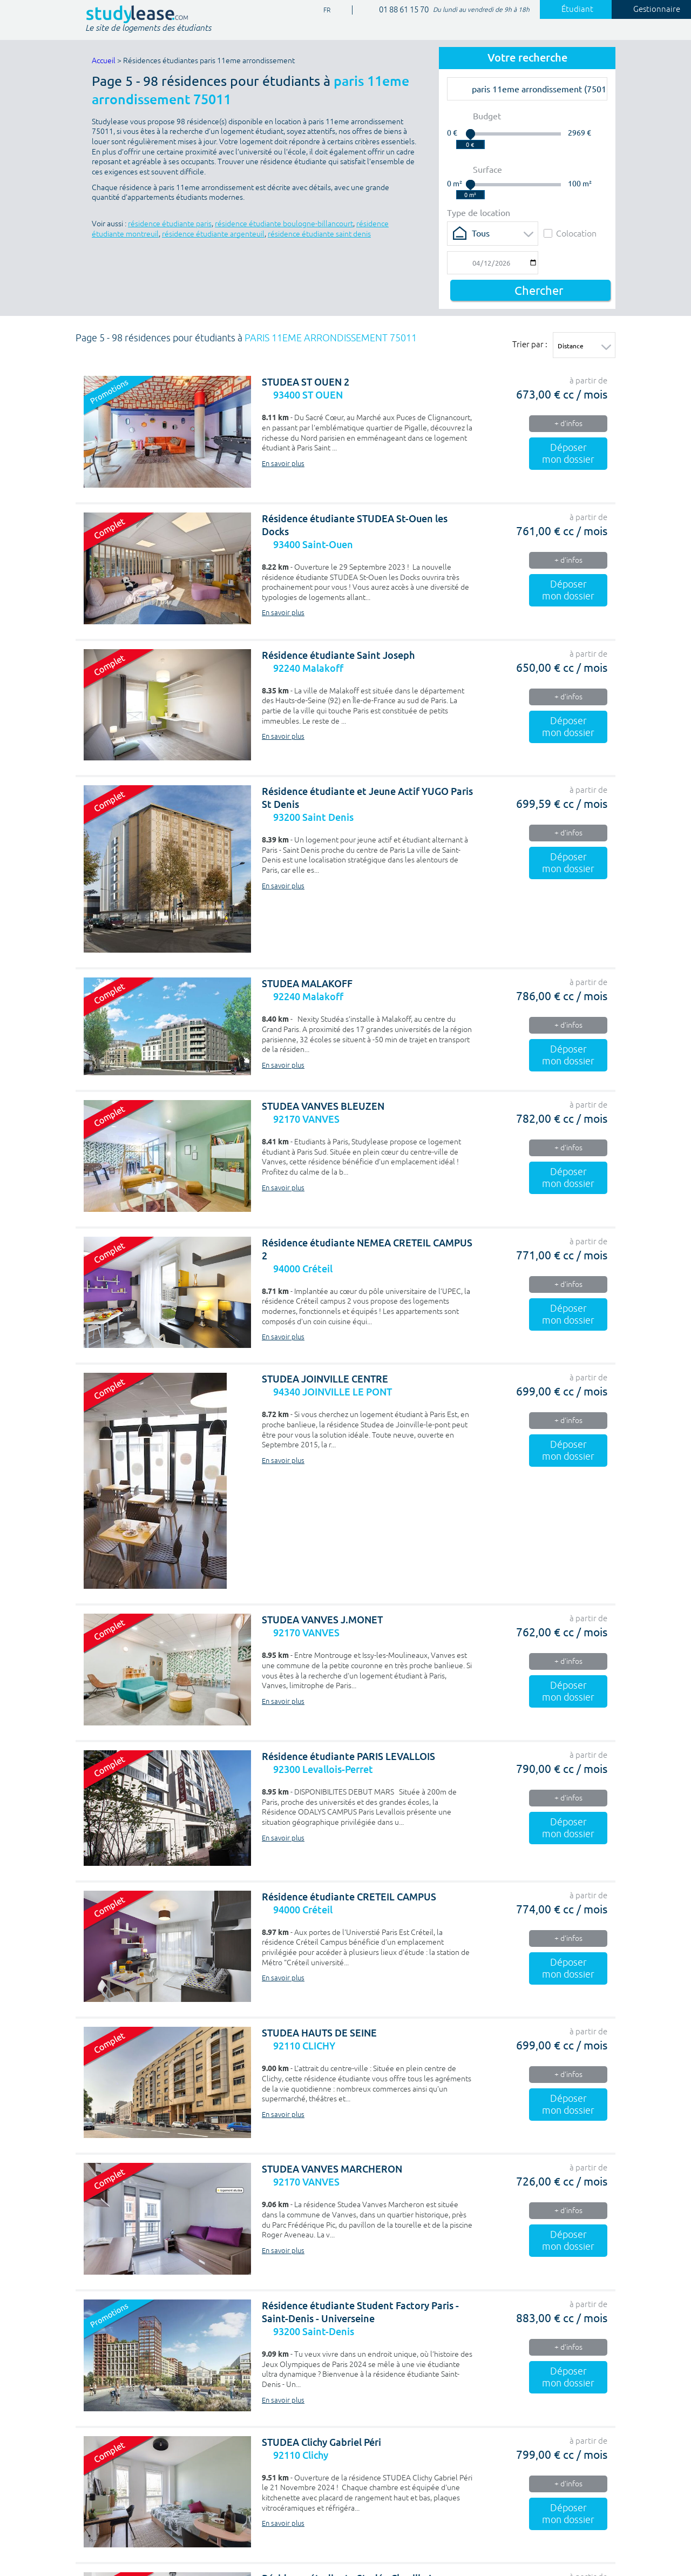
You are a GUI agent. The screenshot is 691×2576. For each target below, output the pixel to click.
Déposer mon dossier (568, 454)
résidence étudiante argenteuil (213, 234)
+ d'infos (568, 423)
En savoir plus (283, 464)
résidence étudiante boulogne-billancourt (284, 223)
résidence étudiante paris (170, 223)
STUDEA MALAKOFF (307, 983)
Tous (481, 232)
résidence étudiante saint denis (319, 234)
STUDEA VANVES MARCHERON (332, 2169)
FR (322, 10)
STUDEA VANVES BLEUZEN (323, 1106)
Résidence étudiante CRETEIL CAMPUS (349, 1897)
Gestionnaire (650, 9)
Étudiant (571, 9)
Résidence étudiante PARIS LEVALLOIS (348, 1756)
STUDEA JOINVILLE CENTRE (325, 1379)
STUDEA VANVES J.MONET (322, 1620)
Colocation (570, 233)
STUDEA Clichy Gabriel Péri (321, 2442)
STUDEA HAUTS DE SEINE (319, 2033)
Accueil (104, 60)
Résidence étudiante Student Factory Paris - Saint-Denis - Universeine (360, 2312)
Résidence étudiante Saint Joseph (338, 655)
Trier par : (529, 344)
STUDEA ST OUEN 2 (305, 382)
